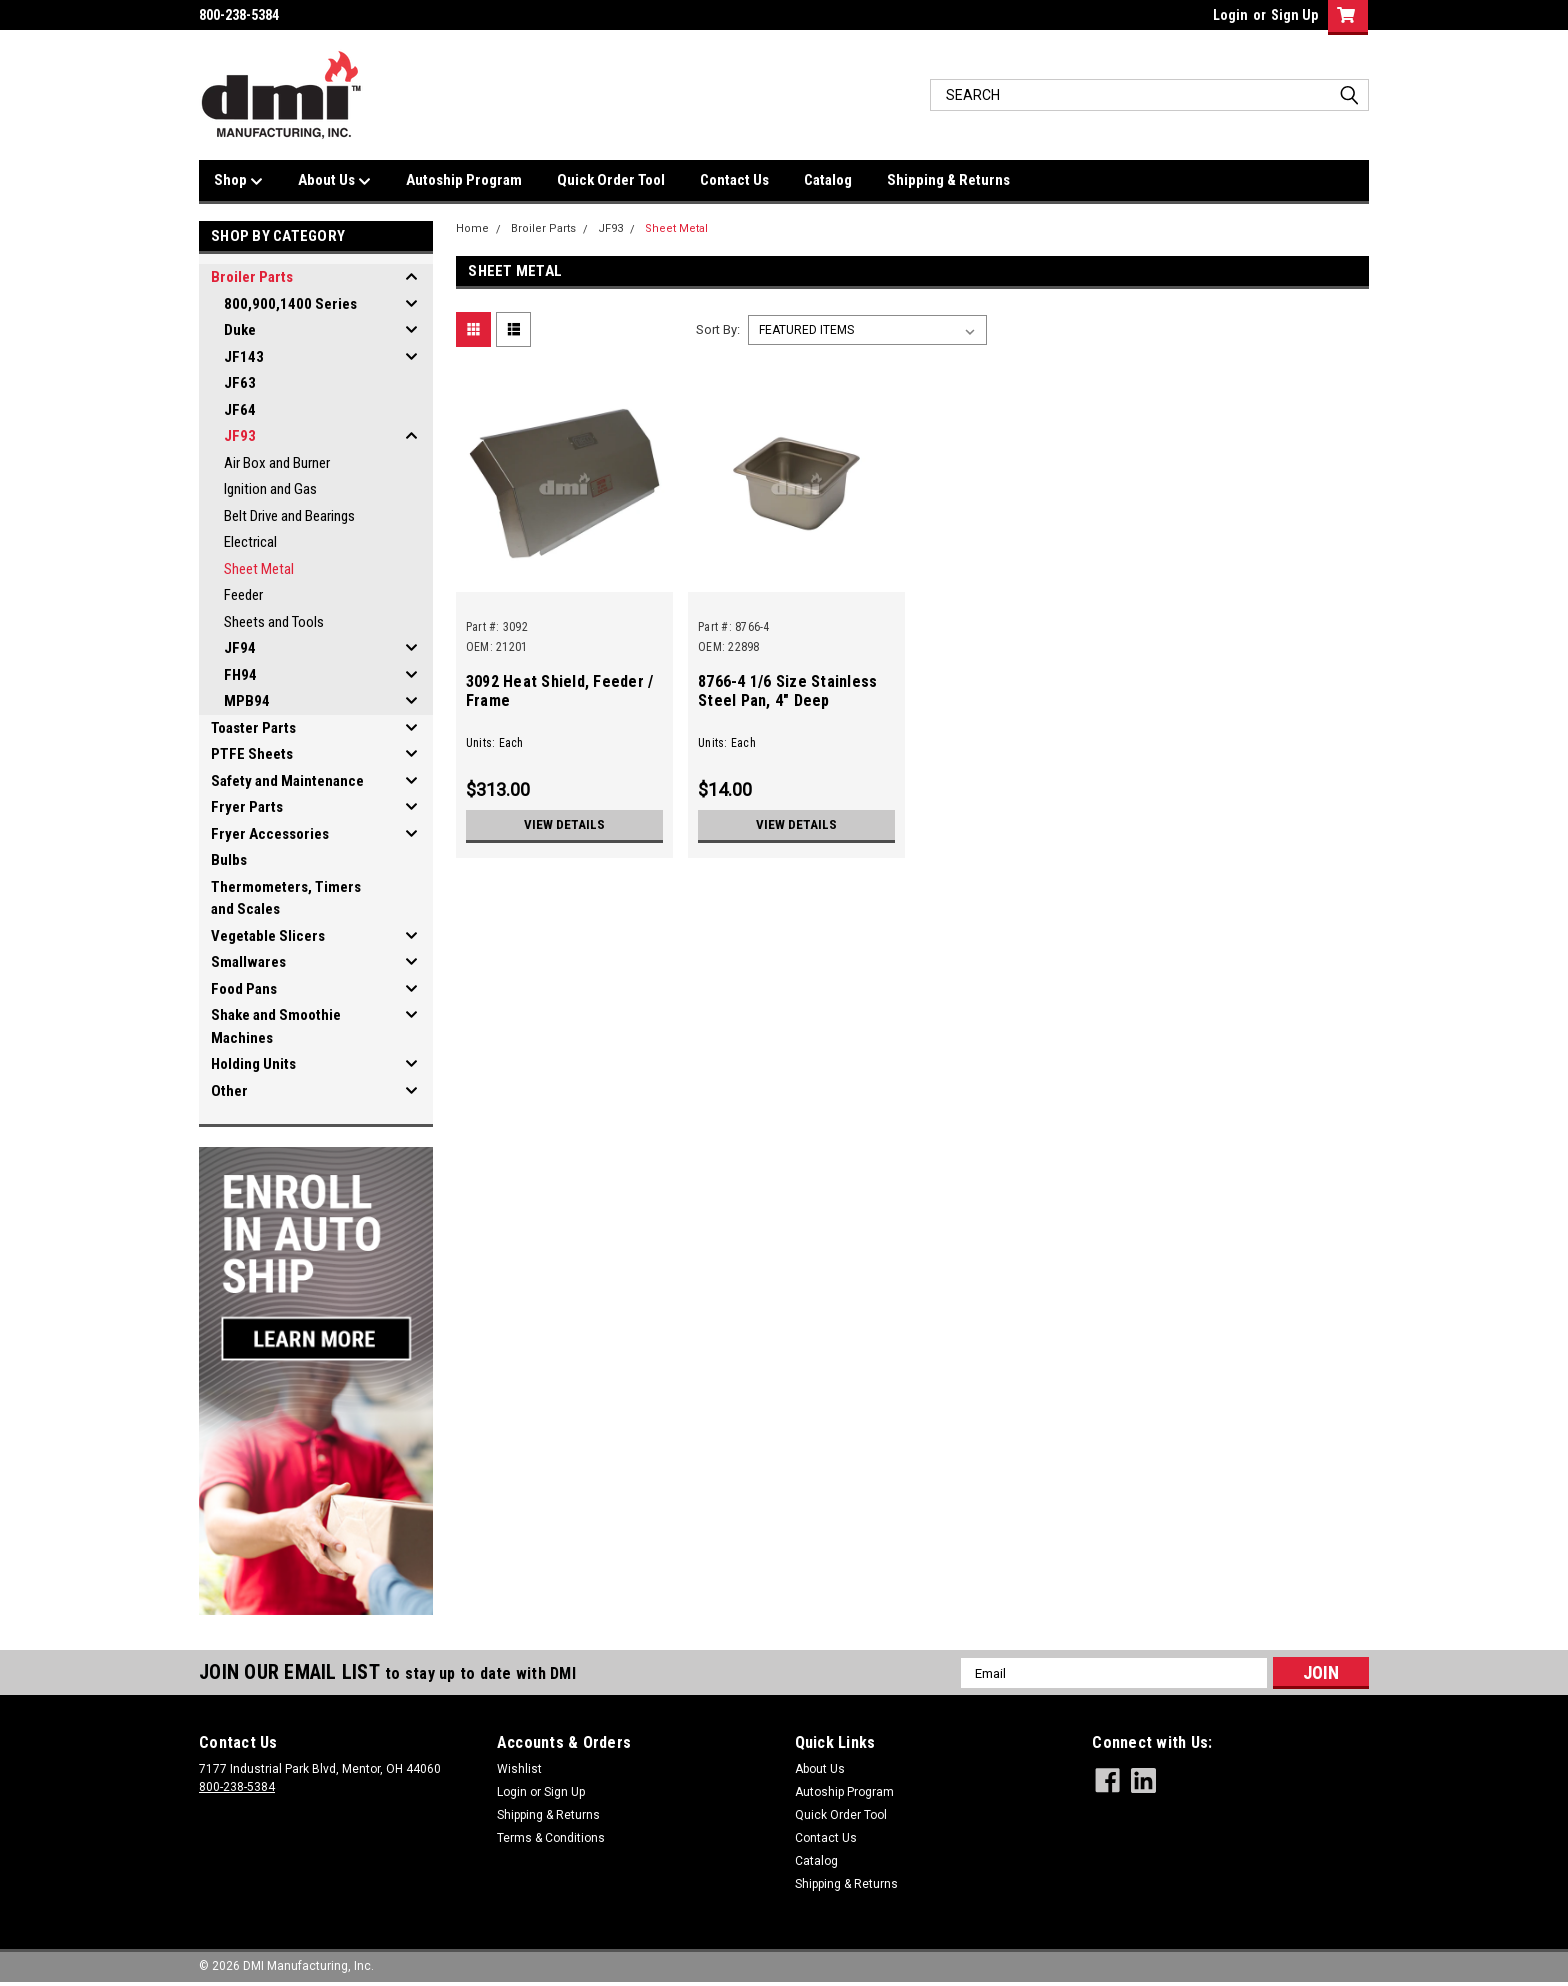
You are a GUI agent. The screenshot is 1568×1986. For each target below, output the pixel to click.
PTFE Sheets (252, 754)
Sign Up (1294, 15)
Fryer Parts (247, 807)
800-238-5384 (237, 1787)
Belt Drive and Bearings (289, 516)
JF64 (240, 410)
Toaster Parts (253, 728)
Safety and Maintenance (287, 781)
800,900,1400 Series (290, 304)
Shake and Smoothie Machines (276, 1026)
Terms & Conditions (551, 1838)
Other (229, 1091)
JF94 (240, 648)
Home (472, 228)
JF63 (240, 383)
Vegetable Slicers (268, 936)
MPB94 (247, 701)
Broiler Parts (252, 277)
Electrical (250, 542)
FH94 (240, 675)
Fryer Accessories (270, 834)
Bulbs (229, 860)
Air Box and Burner (277, 463)
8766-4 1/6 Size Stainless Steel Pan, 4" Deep (787, 691)
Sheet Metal (259, 569)
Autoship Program (464, 180)
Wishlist (519, 1769)
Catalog (828, 180)
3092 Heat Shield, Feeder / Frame (560, 691)
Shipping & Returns (948, 180)
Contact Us (734, 180)
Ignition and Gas (270, 489)
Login (1230, 15)
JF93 (240, 436)
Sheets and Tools (274, 622)
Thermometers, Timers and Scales (286, 898)
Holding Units (253, 1064)
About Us (334, 181)
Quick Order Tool (611, 180)
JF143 (244, 357)
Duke (240, 330)
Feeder (243, 595)
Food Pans (244, 989)
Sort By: (718, 329)
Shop (238, 181)
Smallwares (248, 962)
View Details (564, 825)
